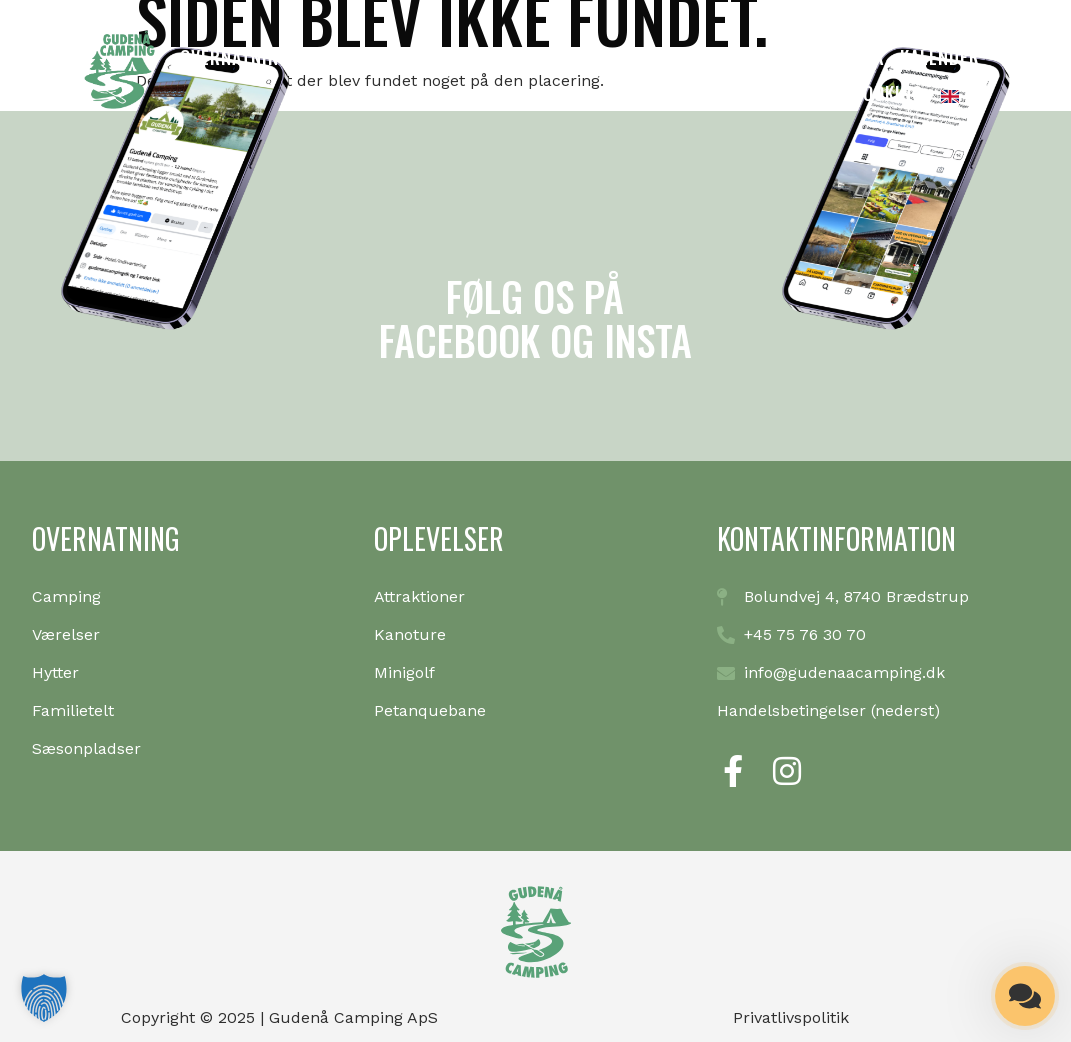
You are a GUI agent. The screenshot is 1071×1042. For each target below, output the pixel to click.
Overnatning (235, 57)
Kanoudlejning (369, 57)
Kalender (940, 57)
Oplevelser (589, 57)
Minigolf (487, 57)
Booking (887, 93)
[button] (44, 998)
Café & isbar (830, 57)
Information (707, 57)
